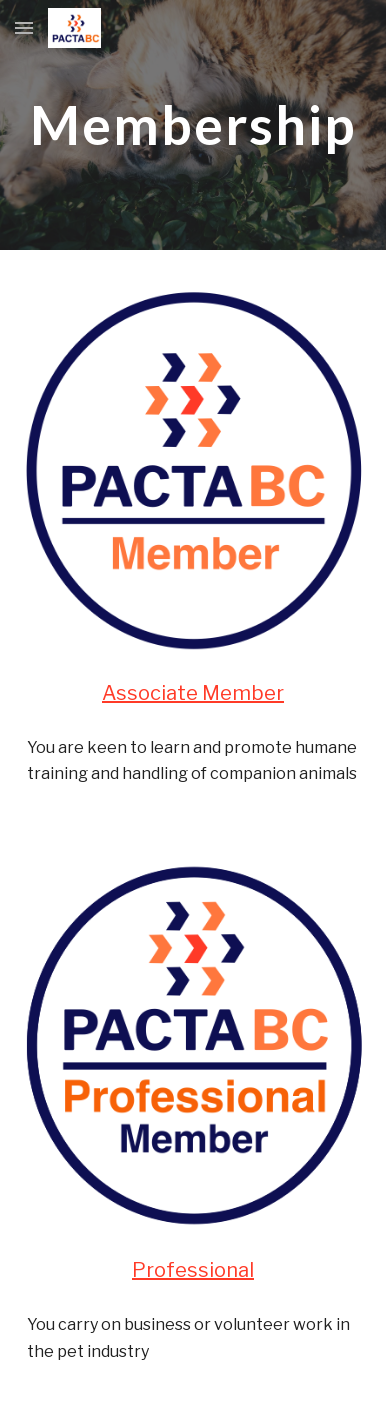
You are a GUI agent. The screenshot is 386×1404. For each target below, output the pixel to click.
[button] (24, 27)
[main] (193, 124)
